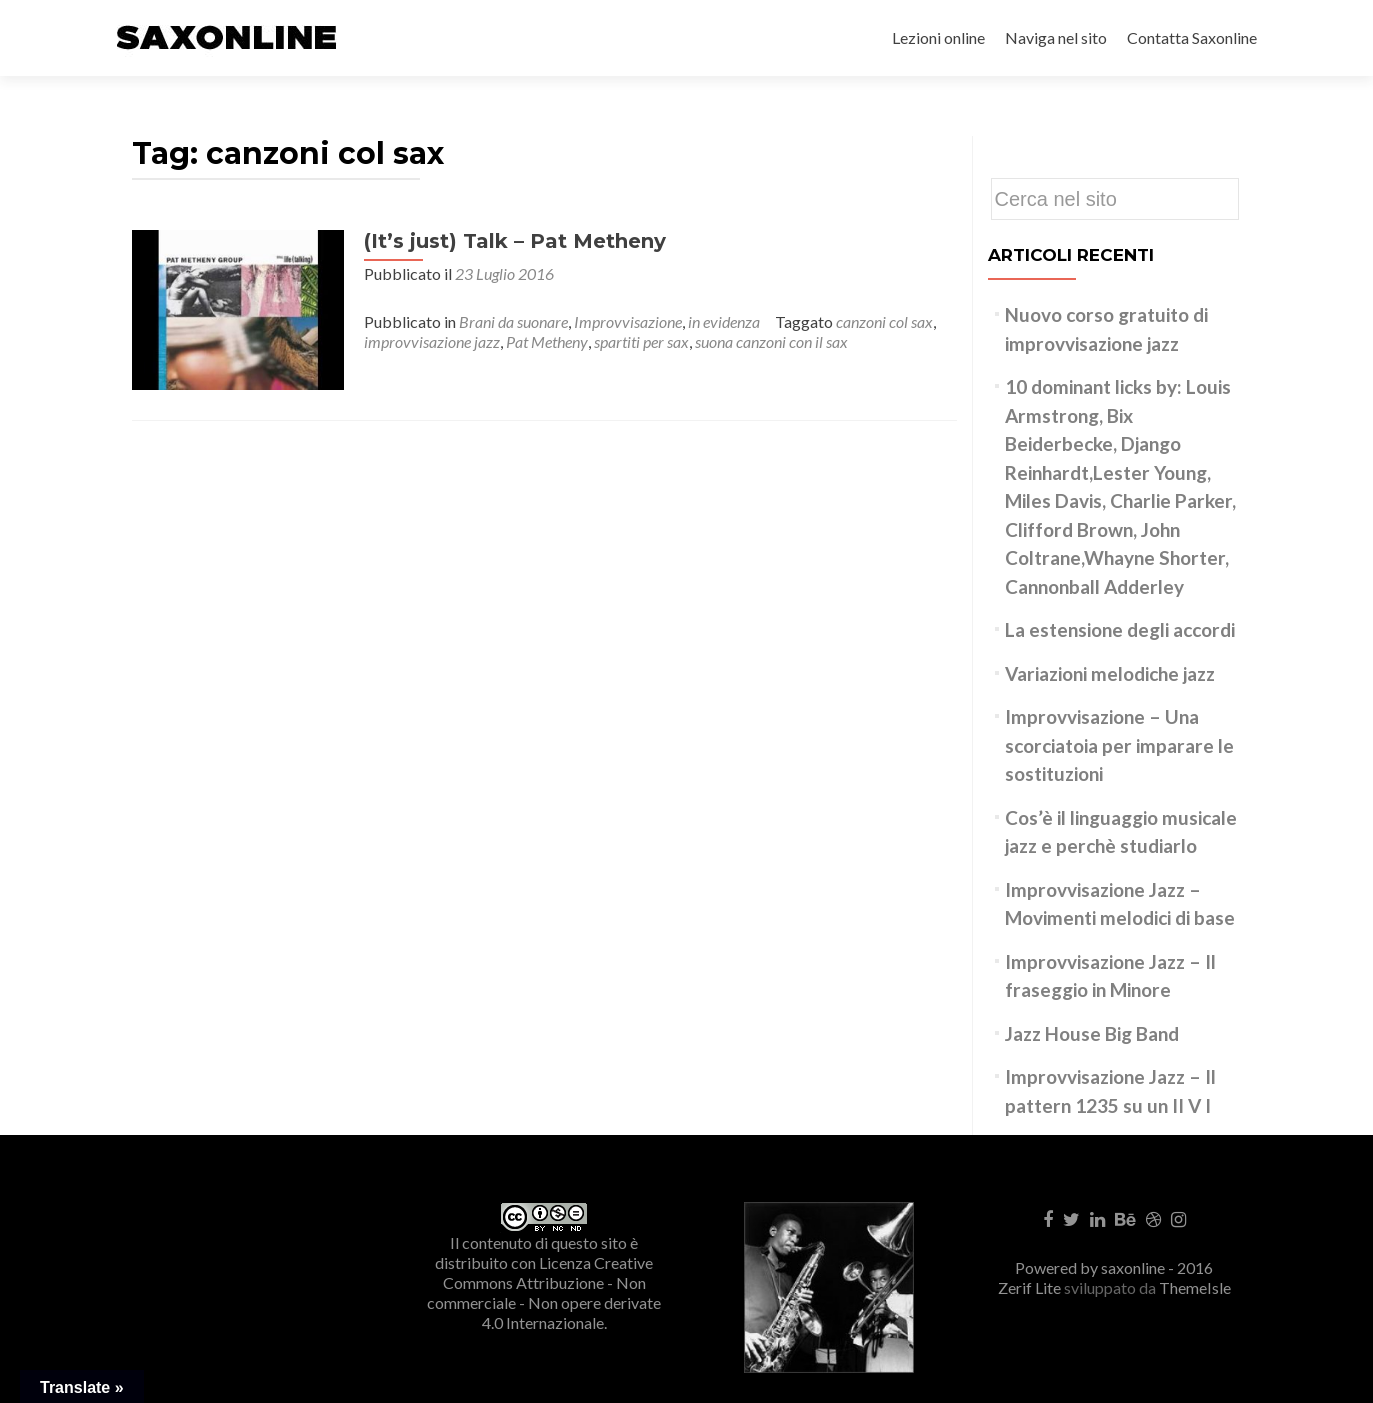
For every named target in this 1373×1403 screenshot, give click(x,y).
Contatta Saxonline (1192, 37)
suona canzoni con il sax (759, 341)
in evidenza (712, 321)
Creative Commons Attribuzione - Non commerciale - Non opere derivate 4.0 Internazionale (544, 1292)
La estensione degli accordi (1120, 629)
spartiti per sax (629, 341)
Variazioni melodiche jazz (1110, 673)
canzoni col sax (872, 321)
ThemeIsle (1195, 1287)
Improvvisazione (616, 321)
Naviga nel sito (1056, 37)
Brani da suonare (501, 321)
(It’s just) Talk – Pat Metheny (503, 241)
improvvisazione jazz (420, 341)
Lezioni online (938, 37)
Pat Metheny (535, 341)
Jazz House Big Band (1092, 1033)
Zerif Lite (1031, 1287)
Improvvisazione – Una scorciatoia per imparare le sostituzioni (1119, 745)
